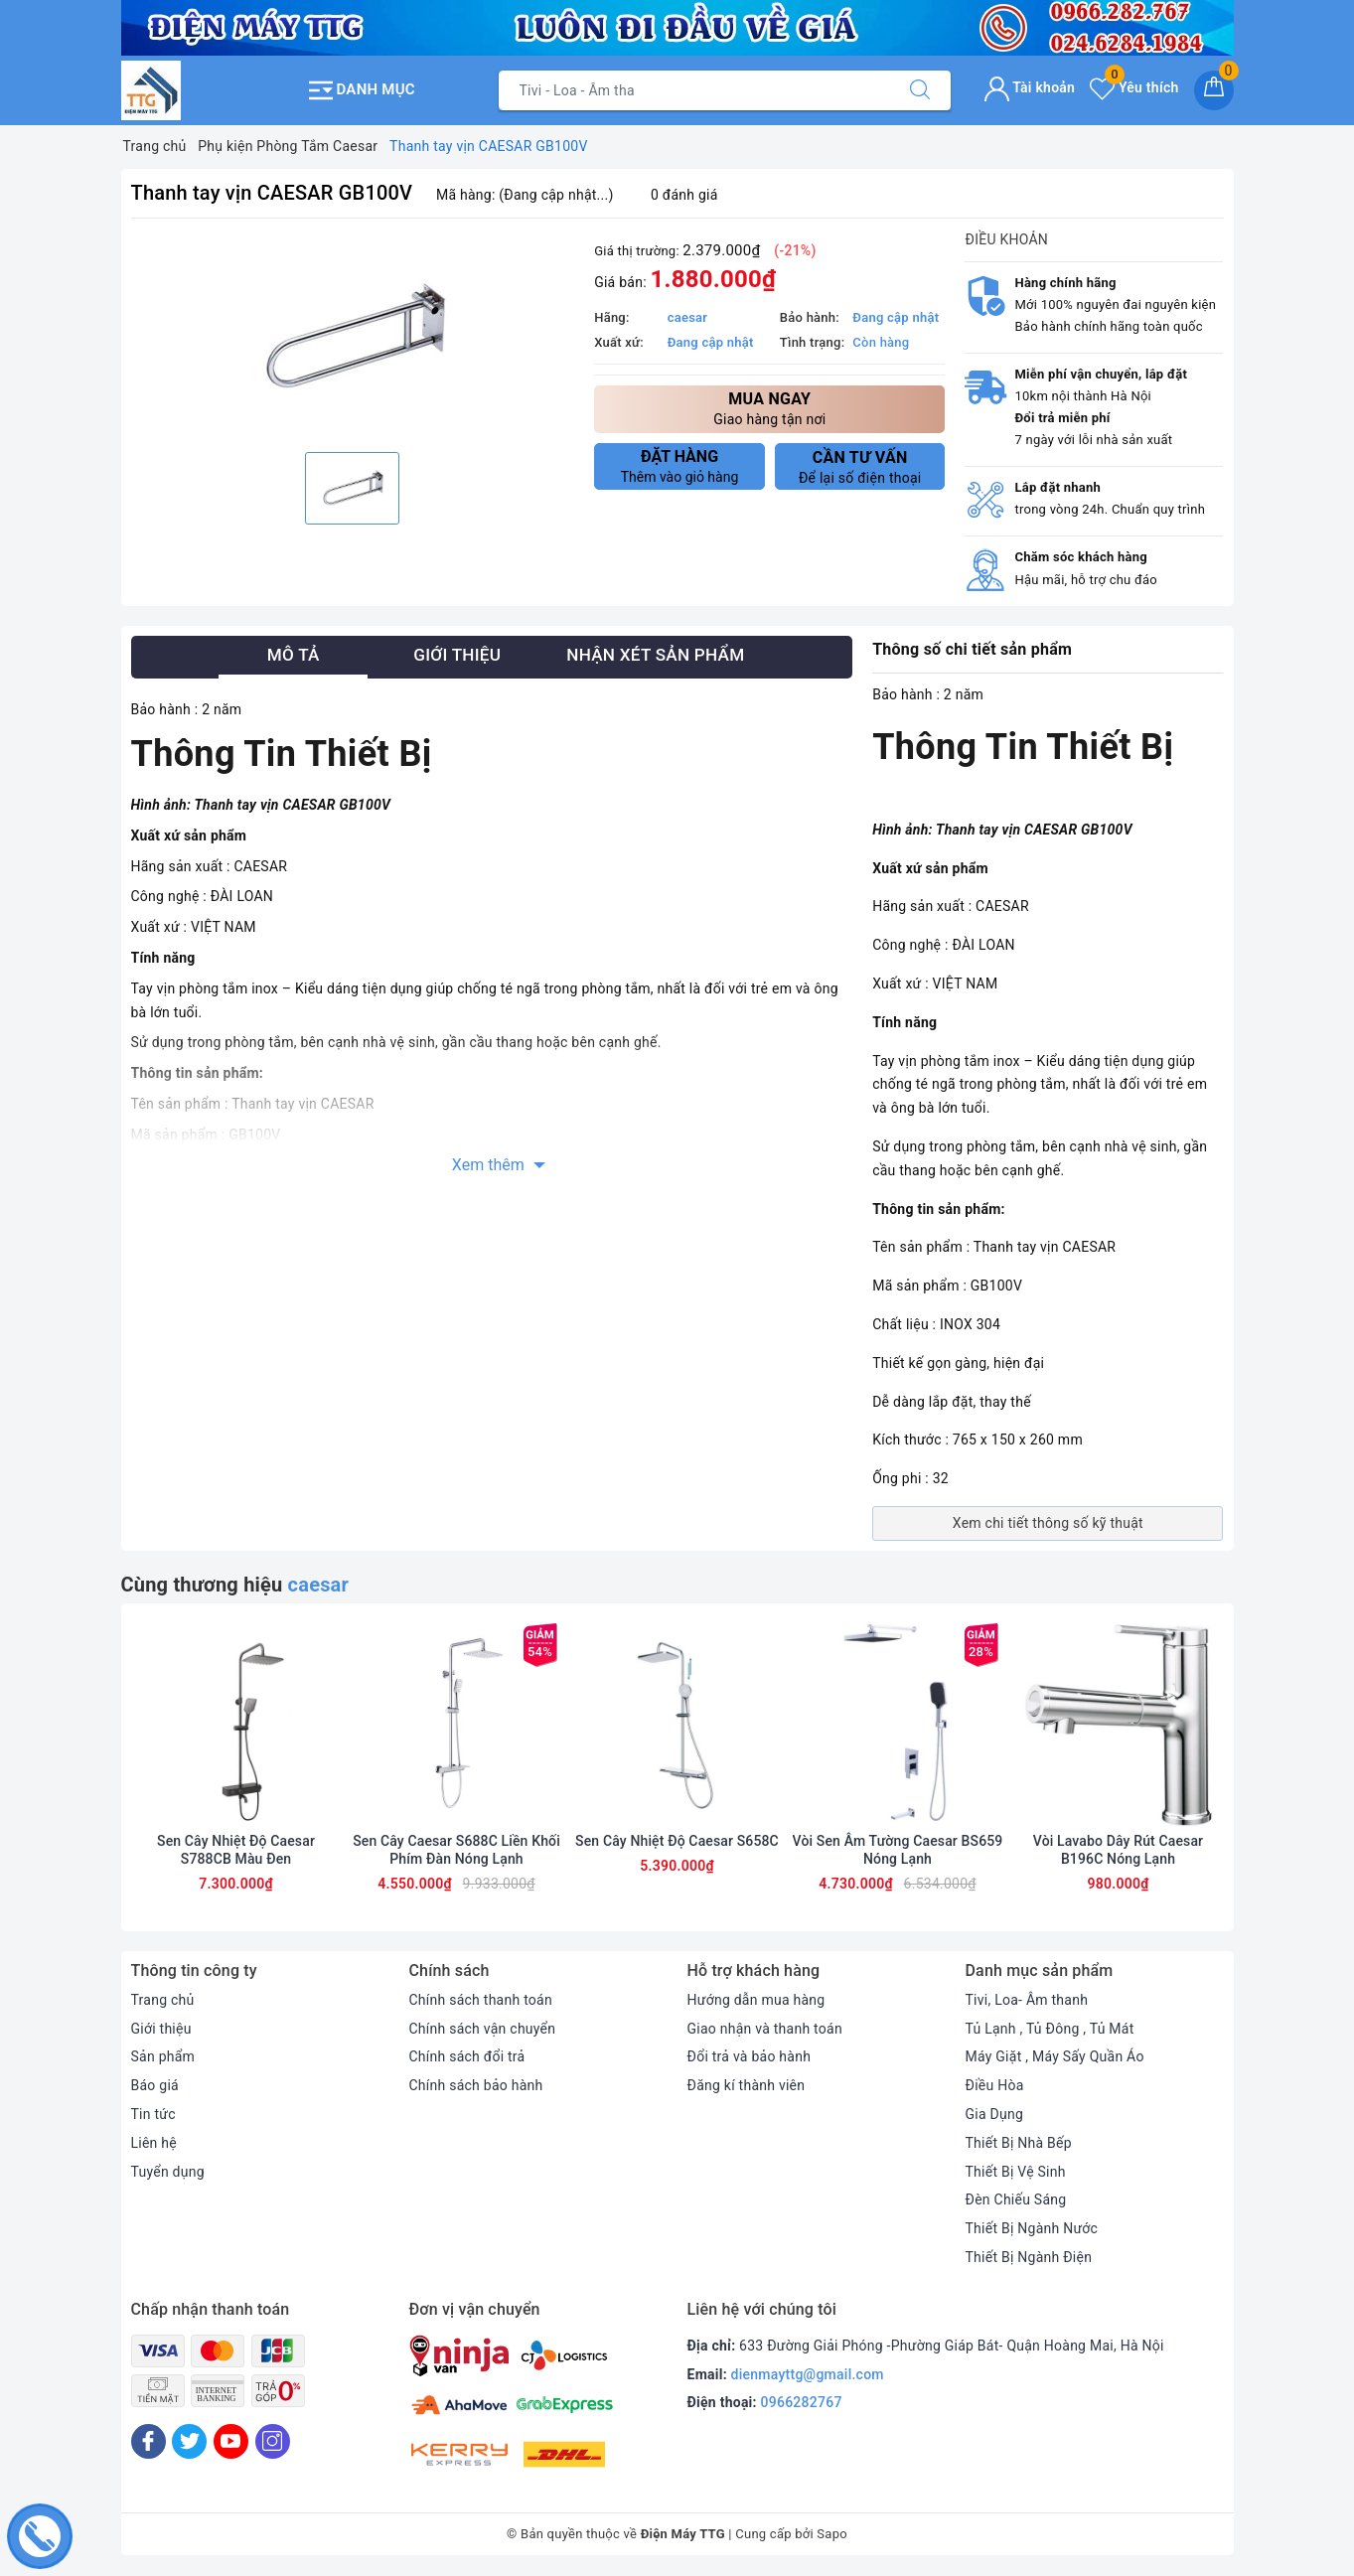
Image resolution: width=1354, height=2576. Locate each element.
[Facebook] (148, 2441)
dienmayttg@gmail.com (807, 2374)
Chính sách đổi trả (467, 2056)
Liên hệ (154, 2143)
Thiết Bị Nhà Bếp (1019, 2143)
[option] (353, 337)
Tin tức (153, 2114)
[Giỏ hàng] (1214, 90)
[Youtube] (231, 2441)
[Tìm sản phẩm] (694, 90)
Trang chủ (163, 2000)
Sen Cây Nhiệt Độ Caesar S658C (677, 1841)
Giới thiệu (161, 2029)
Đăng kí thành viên (746, 2085)
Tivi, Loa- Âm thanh (1027, 2000)
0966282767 (801, 2402)
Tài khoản (1029, 87)
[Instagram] (272, 2441)
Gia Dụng (995, 2114)
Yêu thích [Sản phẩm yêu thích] (1134, 87)
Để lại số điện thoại (860, 467)
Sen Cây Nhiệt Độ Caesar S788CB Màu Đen (236, 1850)
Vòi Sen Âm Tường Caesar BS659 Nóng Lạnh (898, 1850)
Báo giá (155, 2085)
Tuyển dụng (168, 2172)
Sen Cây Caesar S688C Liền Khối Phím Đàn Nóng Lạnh (456, 1850)
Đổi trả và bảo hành (749, 2056)
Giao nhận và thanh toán (764, 2029)
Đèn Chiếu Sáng (1016, 2199)
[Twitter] (189, 2441)
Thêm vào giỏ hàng (679, 466)
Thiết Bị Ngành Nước (1032, 2228)
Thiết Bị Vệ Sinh (1016, 2172)
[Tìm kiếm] (920, 90)
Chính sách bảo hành (476, 2085)
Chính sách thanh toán (480, 2000)
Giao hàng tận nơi (769, 407)
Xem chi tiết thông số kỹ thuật (1048, 1523)
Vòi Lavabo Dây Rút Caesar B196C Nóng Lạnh (1118, 1850)
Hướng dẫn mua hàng (756, 2000)
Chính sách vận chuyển (482, 2029)
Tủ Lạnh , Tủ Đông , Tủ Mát (1050, 2029)
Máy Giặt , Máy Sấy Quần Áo (1055, 2056)
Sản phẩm (163, 2056)
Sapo (832, 2533)
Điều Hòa (995, 2085)
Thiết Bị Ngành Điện (1029, 2257)
